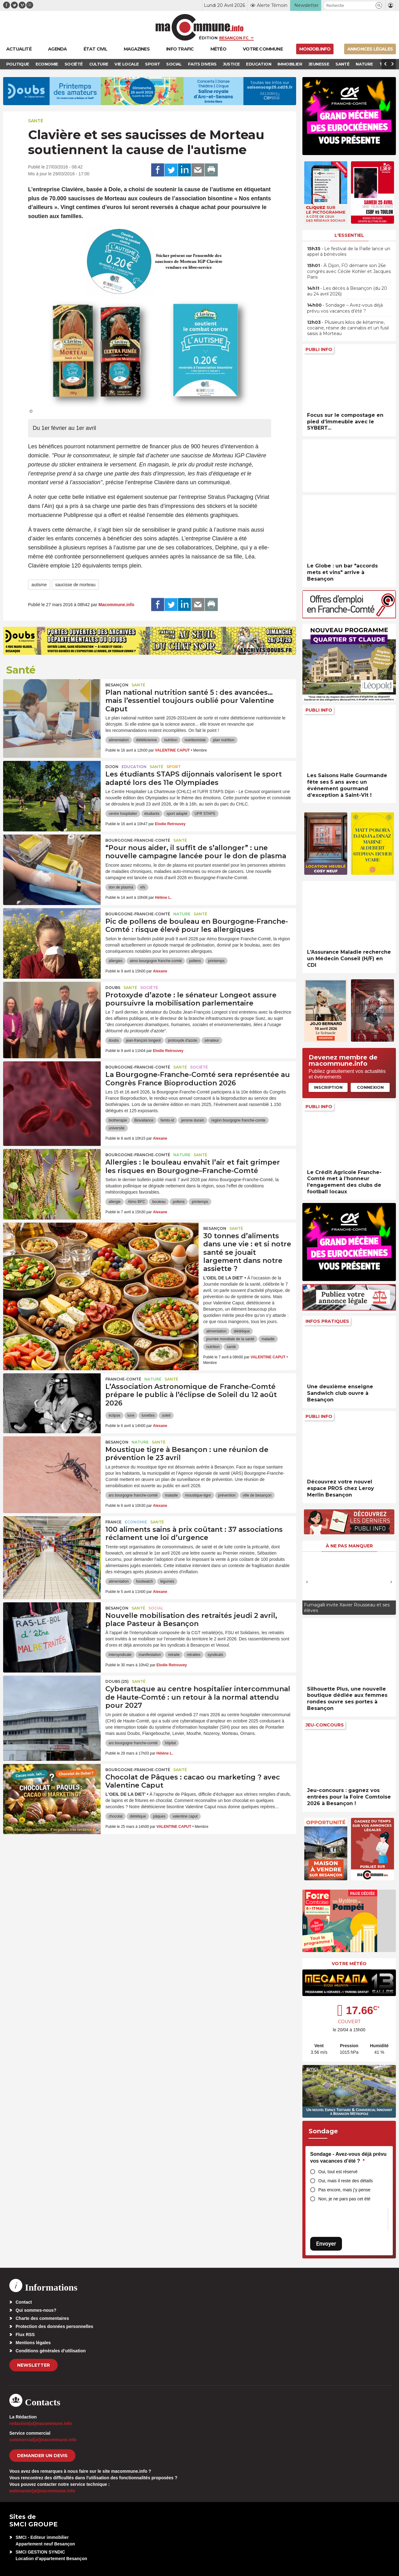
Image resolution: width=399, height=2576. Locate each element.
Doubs (112, 987)
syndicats (215, 1655)
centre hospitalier (122, 813)
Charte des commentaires (42, 2318)
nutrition (170, 740)
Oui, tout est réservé (338, 2171)
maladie (268, 1339)
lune (131, 1415)
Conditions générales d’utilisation (51, 2350)
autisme (39, 584)
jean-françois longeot (143, 1040)
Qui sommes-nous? (36, 2310)
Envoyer (326, 2243)
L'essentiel (349, 235)
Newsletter (33, 2365)
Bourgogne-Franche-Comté (137, 840)
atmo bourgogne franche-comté (156, 961)
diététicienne (146, 740)
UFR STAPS (205, 813)
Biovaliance (143, 1120)
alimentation (118, 740)
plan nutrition (223, 740)
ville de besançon (257, 1495)
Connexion (370, 1087)
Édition (208, 37)
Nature (181, 914)
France (113, 1522)
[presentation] (307, 1582)
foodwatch (144, 1581)
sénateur (211, 1040)
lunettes (148, 1415)
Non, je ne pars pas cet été (344, 2198)
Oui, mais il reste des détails (345, 2180)
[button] (379, 5)
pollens (195, 961)
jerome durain (192, 1120)
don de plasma (120, 887)
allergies (115, 961)
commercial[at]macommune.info (43, 2439)
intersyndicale (119, 1655)
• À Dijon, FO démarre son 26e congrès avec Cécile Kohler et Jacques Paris (349, 271)
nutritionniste (195, 740)
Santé (35, 121)
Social (155, 1608)
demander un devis (42, 2455)
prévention (227, 1495)
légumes (167, 1581)
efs (142, 887)
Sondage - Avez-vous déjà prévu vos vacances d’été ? (348, 2157)
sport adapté (176, 813)
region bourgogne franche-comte (238, 1120)
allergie (114, 1202)
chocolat (115, 1816)
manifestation (150, 1655)
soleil (166, 1415)
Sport (173, 766)
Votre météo (349, 1963)
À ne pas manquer (349, 1546)
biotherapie (117, 1120)
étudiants (152, 813)
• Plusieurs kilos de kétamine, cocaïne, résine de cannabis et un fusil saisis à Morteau (348, 327)
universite (116, 1128)
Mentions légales (33, 2342)
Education (134, 766)
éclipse (114, 1415)
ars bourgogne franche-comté (132, 1495)
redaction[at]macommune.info (40, 2423)
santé (231, 1347)
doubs (113, 1040)
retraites (193, 1655)
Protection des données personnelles (54, 2326)
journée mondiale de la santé (230, 1339)
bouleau (159, 1202)
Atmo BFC (136, 1202)
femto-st (167, 1120)
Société (149, 987)
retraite (174, 1655)
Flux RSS (25, 2334)
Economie (136, 1522)
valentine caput (185, 1816)
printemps (216, 961)
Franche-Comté (123, 1379)
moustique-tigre (198, 1495)
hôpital (170, 1743)
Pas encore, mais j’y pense (344, 2189)
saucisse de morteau (75, 584)
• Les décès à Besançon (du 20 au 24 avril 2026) (347, 291)
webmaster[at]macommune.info (42, 2490)
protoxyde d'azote (182, 1040)
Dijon (111, 766)
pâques (159, 1816)
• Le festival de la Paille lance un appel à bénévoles (348, 251)
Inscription (328, 1087)
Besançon (116, 685)
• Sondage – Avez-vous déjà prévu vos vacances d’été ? (345, 308)
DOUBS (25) (117, 1681)
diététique (241, 1331)
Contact (24, 2302)
